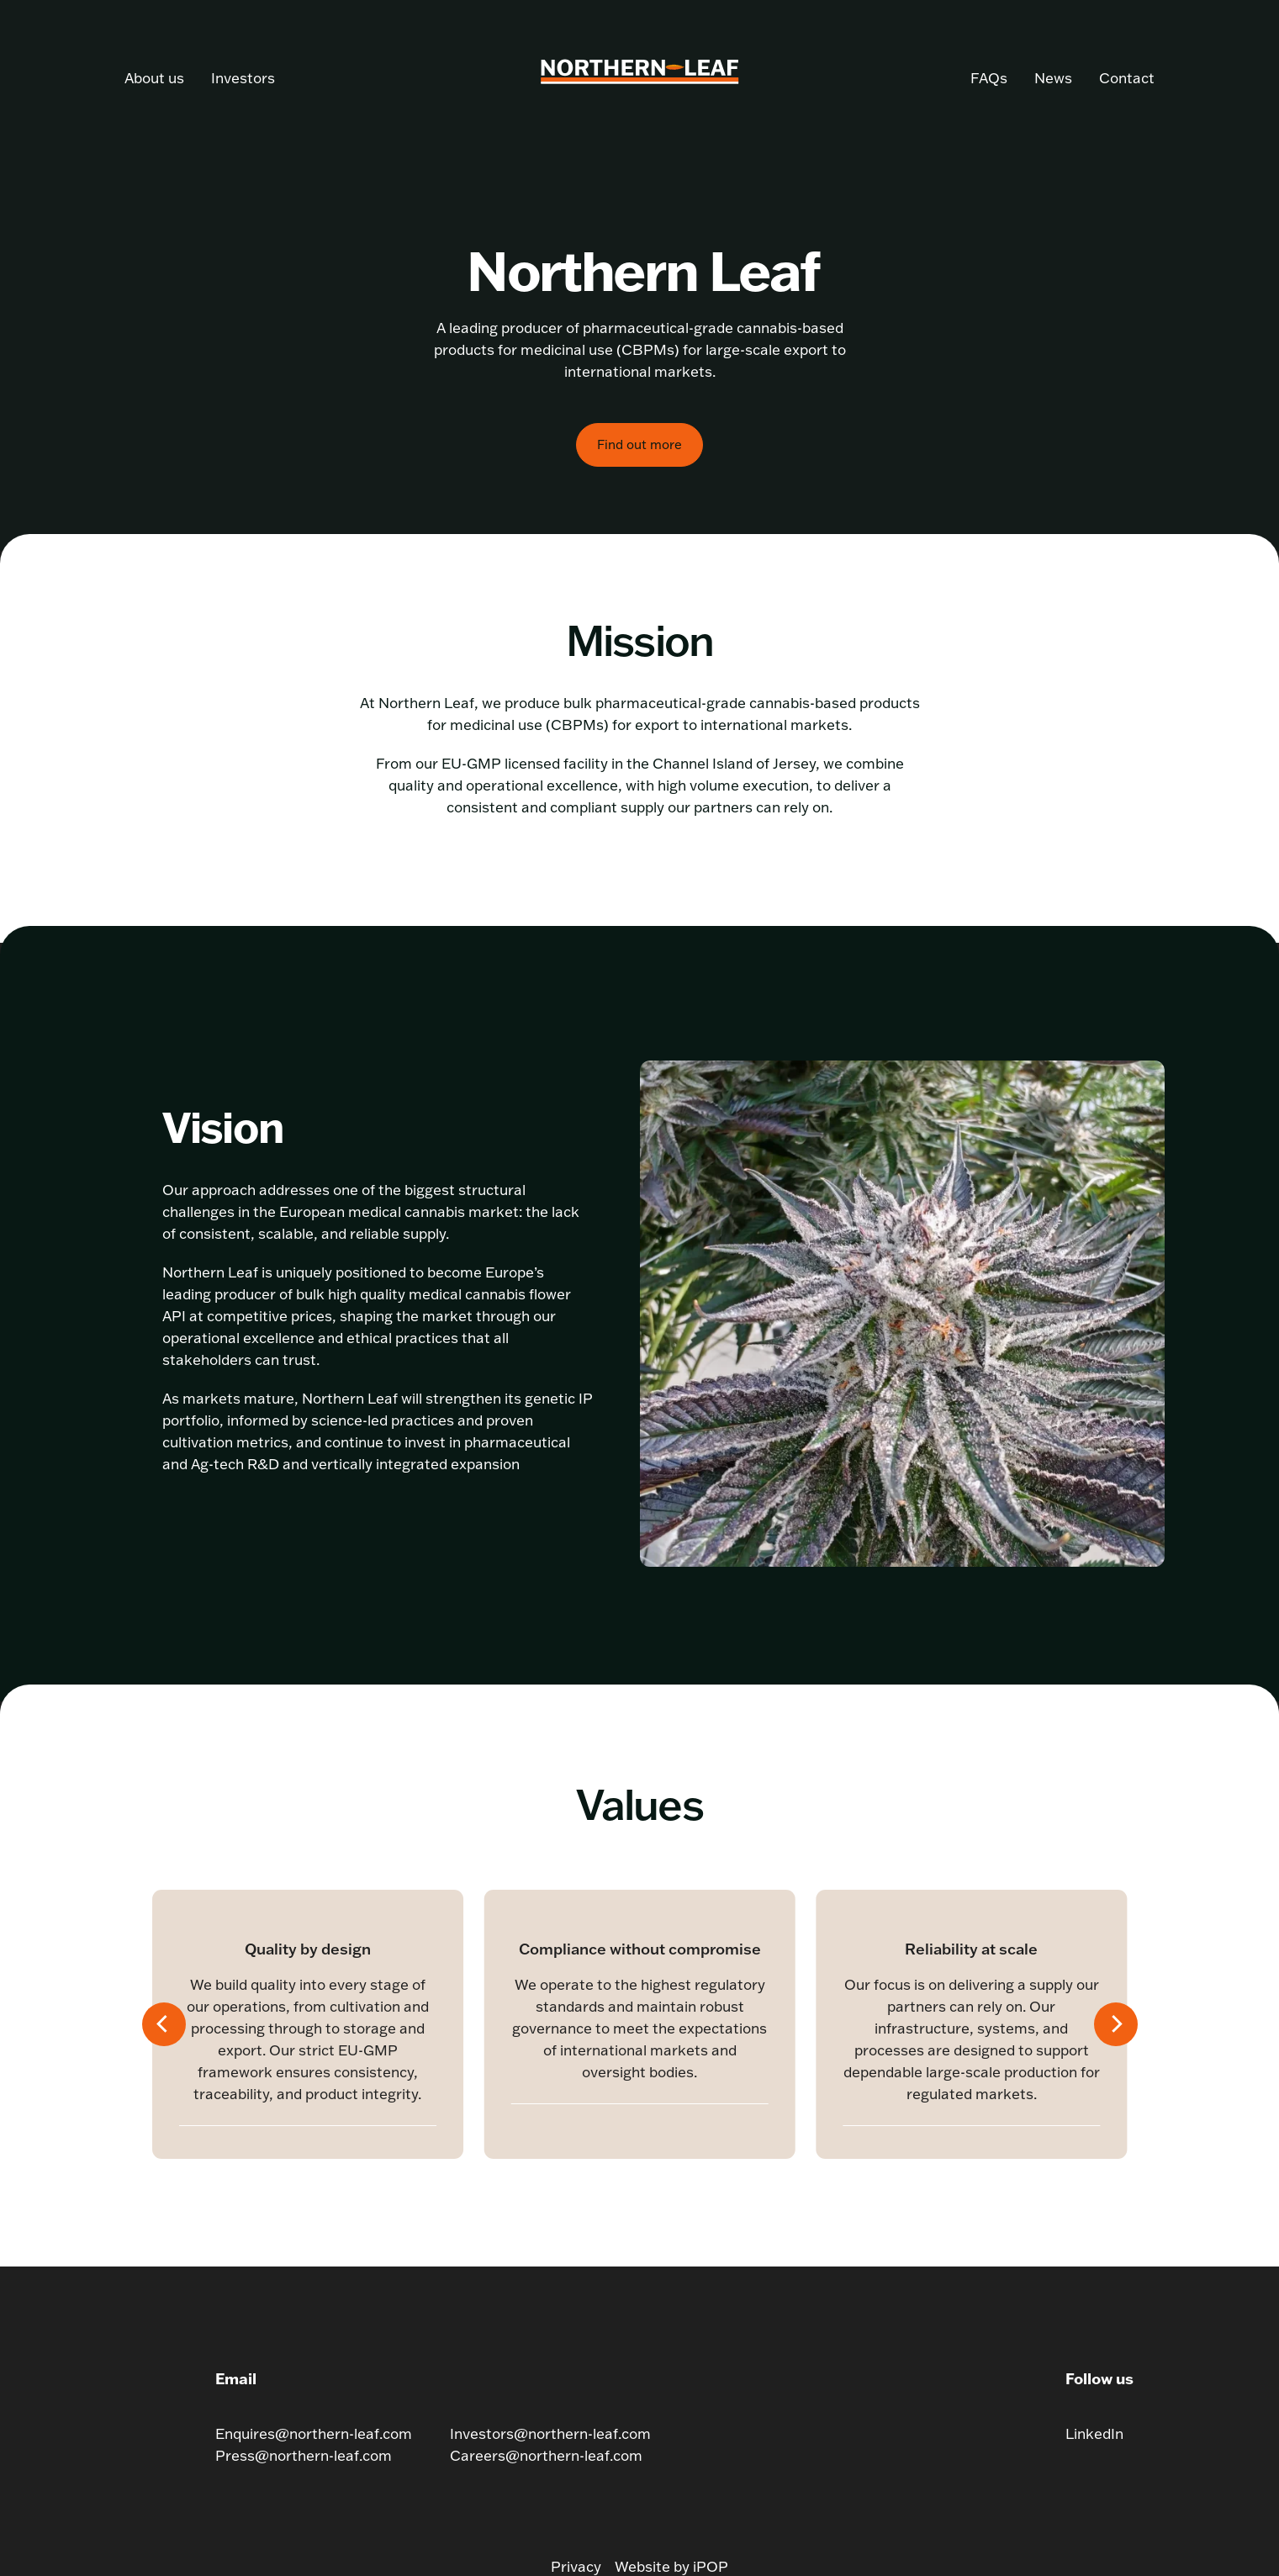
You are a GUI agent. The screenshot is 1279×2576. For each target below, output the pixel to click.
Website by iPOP (671, 2566)
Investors (243, 78)
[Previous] (164, 2024)
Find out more (639, 444)
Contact (1127, 78)
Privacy (576, 2566)
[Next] (1116, 2024)
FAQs (988, 78)
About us (154, 78)
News (1053, 78)
